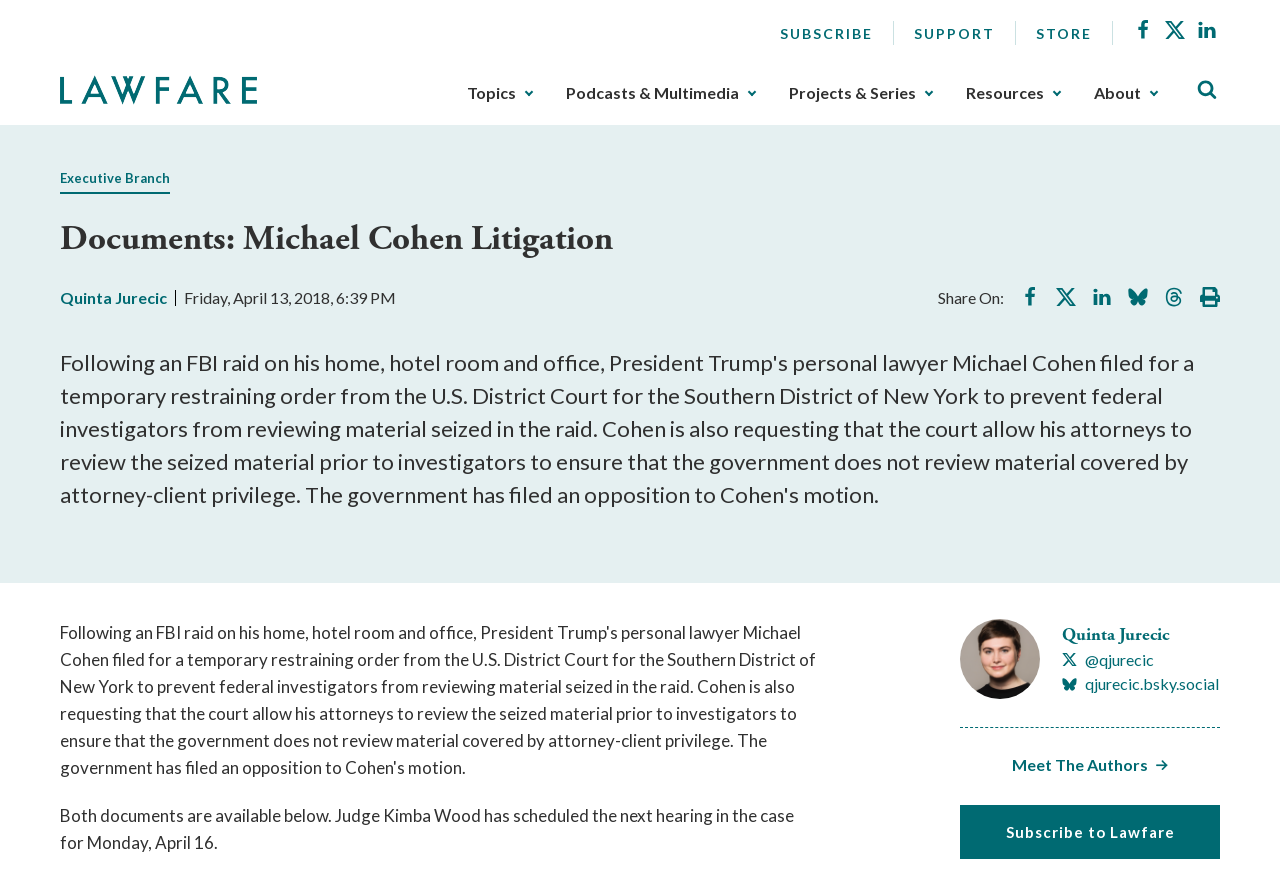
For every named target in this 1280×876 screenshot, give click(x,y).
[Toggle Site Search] (1207, 90)
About (1117, 93)
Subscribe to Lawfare (1090, 832)
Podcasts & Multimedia (652, 93)
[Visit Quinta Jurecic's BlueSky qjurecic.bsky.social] (1140, 684)
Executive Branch (115, 178)
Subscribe (826, 33)
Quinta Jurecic (113, 297)
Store (1064, 33)
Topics (491, 93)
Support (954, 33)
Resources (1005, 93)
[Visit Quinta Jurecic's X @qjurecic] (1108, 660)
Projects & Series (852, 93)
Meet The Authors (1080, 764)
